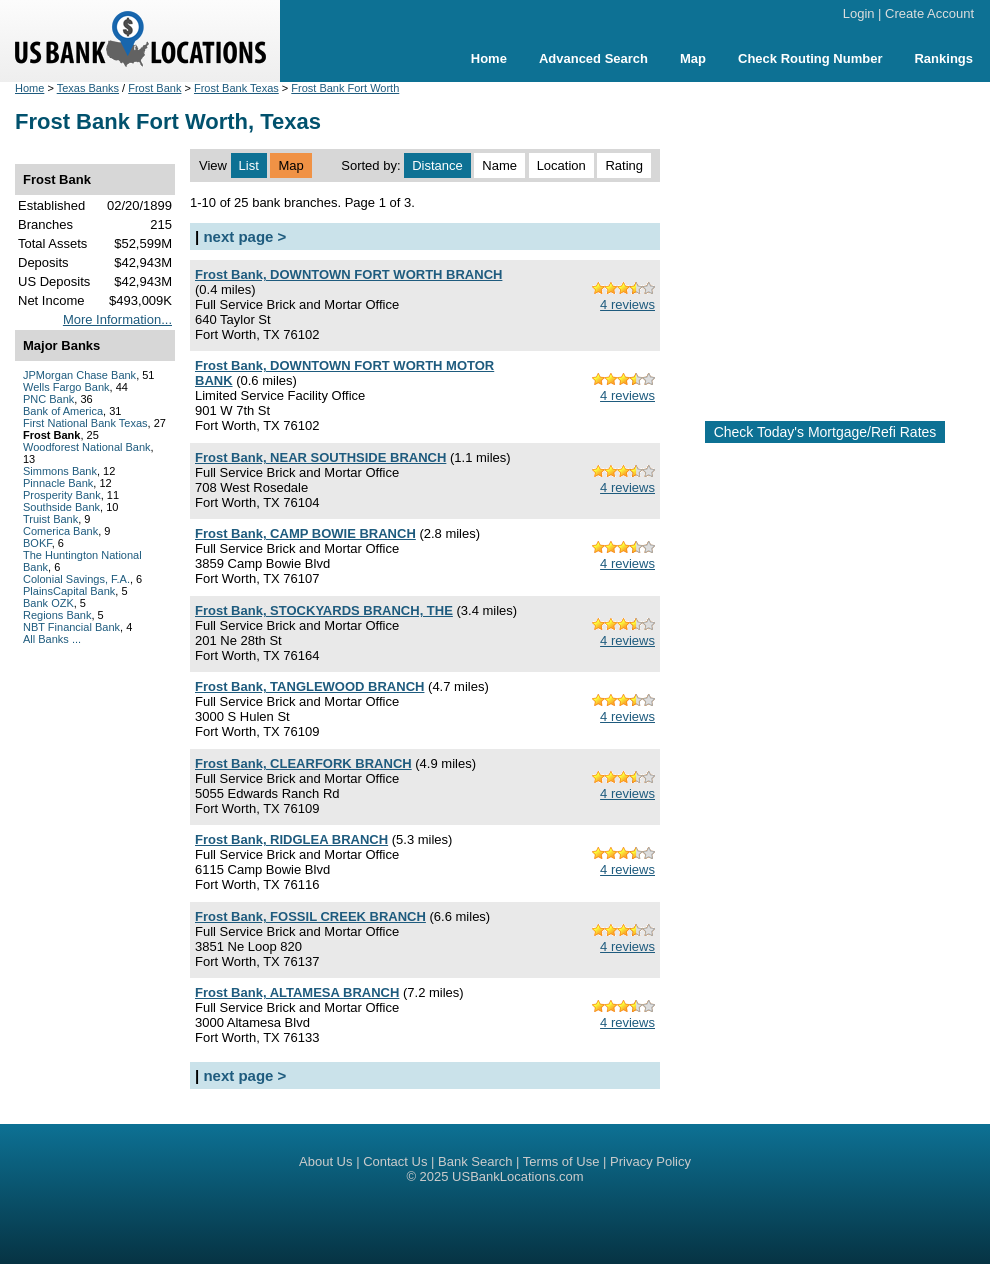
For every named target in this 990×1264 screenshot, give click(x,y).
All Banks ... (52, 639)
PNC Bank (48, 399)
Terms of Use (561, 1161)
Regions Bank (57, 615)
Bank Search (475, 1161)
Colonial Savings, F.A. (76, 579)
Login (859, 13)
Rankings (943, 58)
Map (693, 58)
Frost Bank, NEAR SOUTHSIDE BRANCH (320, 457)
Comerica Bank (60, 531)
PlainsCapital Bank (69, 591)
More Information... (117, 319)
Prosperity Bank (62, 495)
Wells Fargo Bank (66, 387)
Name (499, 165)
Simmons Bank (60, 471)
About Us (325, 1161)
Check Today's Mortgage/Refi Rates (825, 432)
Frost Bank (154, 88)
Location (561, 165)
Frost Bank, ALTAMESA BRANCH (297, 992)
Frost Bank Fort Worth (345, 88)
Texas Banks (88, 88)
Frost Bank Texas (236, 88)
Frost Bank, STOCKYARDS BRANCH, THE (324, 610)
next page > (244, 236)
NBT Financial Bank (71, 627)
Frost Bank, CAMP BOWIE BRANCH (305, 533)
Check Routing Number (810, 58)
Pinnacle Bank (58, 483)
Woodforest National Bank (87, 447)
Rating (624, 165)
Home (489, 58)
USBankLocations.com (518, 1176)
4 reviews (627, 304)
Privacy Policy (650, 1161)
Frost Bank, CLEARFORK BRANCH (303, 763)
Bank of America (63, 411)
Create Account (929, 13)
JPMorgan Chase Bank (79, 375)
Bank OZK (48, 603)
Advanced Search (593, 58)
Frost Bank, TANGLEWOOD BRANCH (309, 686)
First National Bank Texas (85, 423)
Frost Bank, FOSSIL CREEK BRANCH (310, 916)
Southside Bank (61, 507)
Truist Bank (50, 519)
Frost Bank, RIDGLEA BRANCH (291, 839)
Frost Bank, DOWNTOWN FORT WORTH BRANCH (348, 274)
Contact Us (395, 1161)
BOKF (37, 543)
